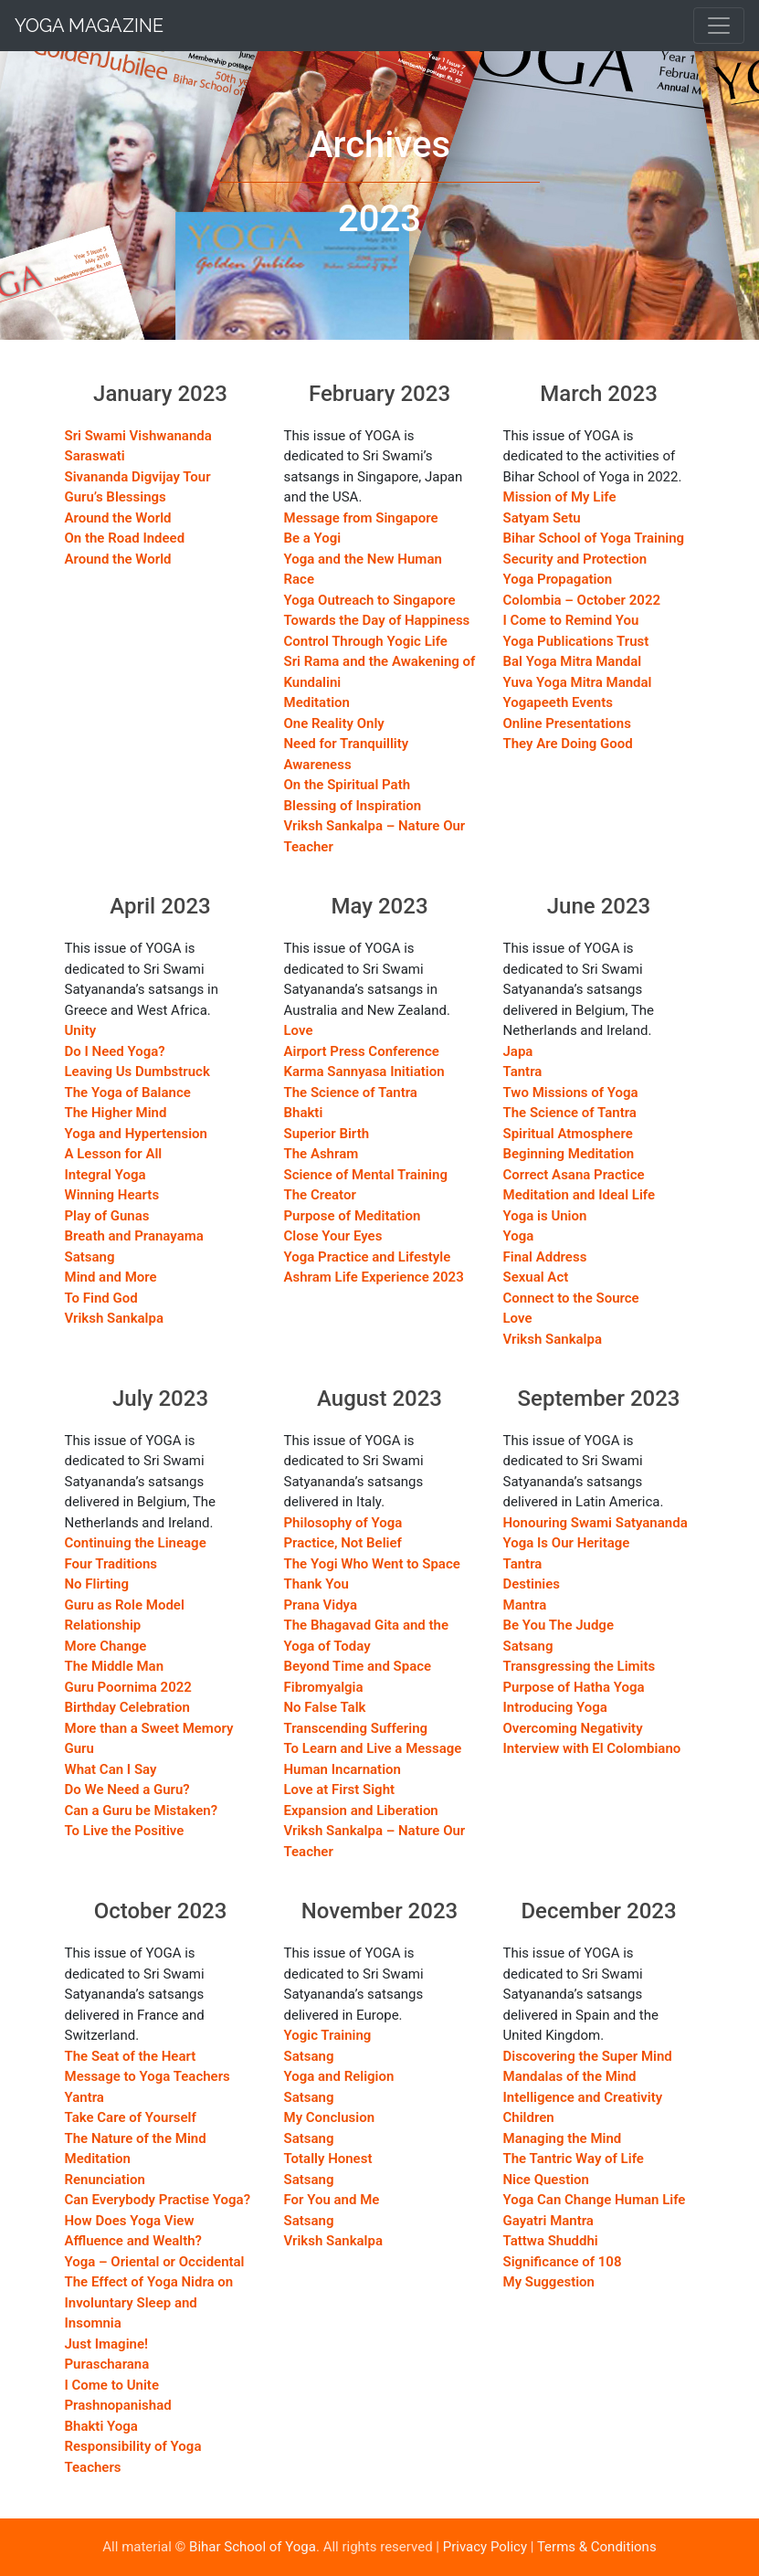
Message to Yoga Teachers (147, 2076)
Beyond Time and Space (358, 1666)
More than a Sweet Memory (149, 1728)
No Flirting (97, 1584)
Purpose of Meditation (352, 1216)
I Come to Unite (112, 2385)
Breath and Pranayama (134, 1236)
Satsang (90, 1257)
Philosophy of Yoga (343, 1523)
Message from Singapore (361, 518)
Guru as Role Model (124, 1605)
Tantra (523, 1071)
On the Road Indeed (125, 538)
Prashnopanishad (118, 2405)
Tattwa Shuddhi (550, 2241)
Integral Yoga (105, 1175)
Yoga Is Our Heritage (566, 1543)
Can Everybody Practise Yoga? (158, 2199)
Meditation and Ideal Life (579, 1195)
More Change (106, 1646)
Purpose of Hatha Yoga (574, 1687)
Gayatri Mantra (548, 2220)
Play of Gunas (107, 1216)
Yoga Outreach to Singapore (370, 600)
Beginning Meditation (569, 1153)
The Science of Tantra (350, 1092)
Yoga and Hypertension (136, 1133)
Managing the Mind (562, 2138)
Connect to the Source (571, 1298)
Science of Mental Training (366, 1175)
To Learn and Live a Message (373, 1748)
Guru (79, 1748)
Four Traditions (111, 1564)
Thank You (316, 1584)
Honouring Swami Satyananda (595, 1523)
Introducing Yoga (555, 1707)
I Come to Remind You (571, 620)
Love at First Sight (339, 1789)
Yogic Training (328, 2035)
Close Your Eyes (333, 1236)
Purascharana (107, 2364)
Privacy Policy (485, 2547)
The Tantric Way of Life (573, 2158)
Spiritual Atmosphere (568, 1133)
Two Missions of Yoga (570, 1092)
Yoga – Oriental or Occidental (155, 2262)
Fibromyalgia (324, 1687)
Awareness (318, 764)
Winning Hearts (112, 1195)
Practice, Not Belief (343, 1543)
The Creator (320, 1195)
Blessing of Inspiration (353, 805)
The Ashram (321, 1153)
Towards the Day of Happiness (377, 620)
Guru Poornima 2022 (128, 1687)
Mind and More (111, 1277)
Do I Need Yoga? (115, 1051)
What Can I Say (111, 1769)
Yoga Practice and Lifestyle (367, 1257)
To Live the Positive (124, 1830)
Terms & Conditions (597, 2547)
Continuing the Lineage (135, 1543)
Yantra (84, 2097)
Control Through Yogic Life (366, 641)
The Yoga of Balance (128, 1092)
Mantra (525, 1605)
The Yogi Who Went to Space (372, 1564)
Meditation (317, 702)
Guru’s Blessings (115, 497)
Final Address (545, 1257)
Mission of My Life (560, 497)
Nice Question (546, 2179)
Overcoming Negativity (573, 1728)
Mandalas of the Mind (570, 2076)
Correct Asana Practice (574, 1175)
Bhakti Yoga (101, 2426)
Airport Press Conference (361, 1051)
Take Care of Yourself (130, 2117)
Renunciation (105, 2179)
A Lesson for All (114, 1153)
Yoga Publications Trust (576, 641)
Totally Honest (328, 2158)
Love (298, 1030)
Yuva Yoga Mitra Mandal (577, 682)
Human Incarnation (342, 1769)
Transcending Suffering (356, 1728)
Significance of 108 (562, 2262)
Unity (81, 1030)
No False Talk (325, 1707)
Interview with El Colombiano (592, 1748)
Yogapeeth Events (558, 702)
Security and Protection (575, 559)
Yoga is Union (545, 1216)
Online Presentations (567, 723)
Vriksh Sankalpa (114, 1318)
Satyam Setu (542, 518)
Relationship (103, 1625)
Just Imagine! (107, 2344)
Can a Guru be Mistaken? (141, 1810)
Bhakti (303, 1112)
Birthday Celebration (127, 1707)
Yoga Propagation (558, 579)
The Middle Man (114, 1666)
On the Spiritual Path (347, 784)
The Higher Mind (116, 1112)
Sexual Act (536, 1277)
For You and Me (332, 2199)
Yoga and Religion (339, 2076)
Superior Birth (327, 1133)
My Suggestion (549, 2282)
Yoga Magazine (89, 26)
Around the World (118, 518)
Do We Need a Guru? (127, 1789)
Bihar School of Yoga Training (594, 538)
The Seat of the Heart (130, 2056)
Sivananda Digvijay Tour (138, 477)
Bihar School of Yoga (252, 2547)
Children (528, 2117)
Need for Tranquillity (346, 743)
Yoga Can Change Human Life (594, 2199)
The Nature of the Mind (135, 2138)
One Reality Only (334, 723)
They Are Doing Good (568, 743)
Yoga (518, 1236)
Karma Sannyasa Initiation (364, 1071)
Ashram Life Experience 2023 (374, 1277)
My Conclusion (329, 2117)
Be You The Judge (558, 1625)
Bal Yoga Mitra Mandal (572, 661)
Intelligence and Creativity (583, 2097)
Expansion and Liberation (361, 1810)
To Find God (101, 1298)
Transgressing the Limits (579, 1666)
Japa (518, 1051)
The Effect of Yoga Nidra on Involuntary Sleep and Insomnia (149, 2302)
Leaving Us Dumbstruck (137, 1071)
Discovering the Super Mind (587, 2056)
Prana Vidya (320, 1605)
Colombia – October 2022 (582, 600)
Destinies (532, 1584)
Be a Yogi (313, 538)
